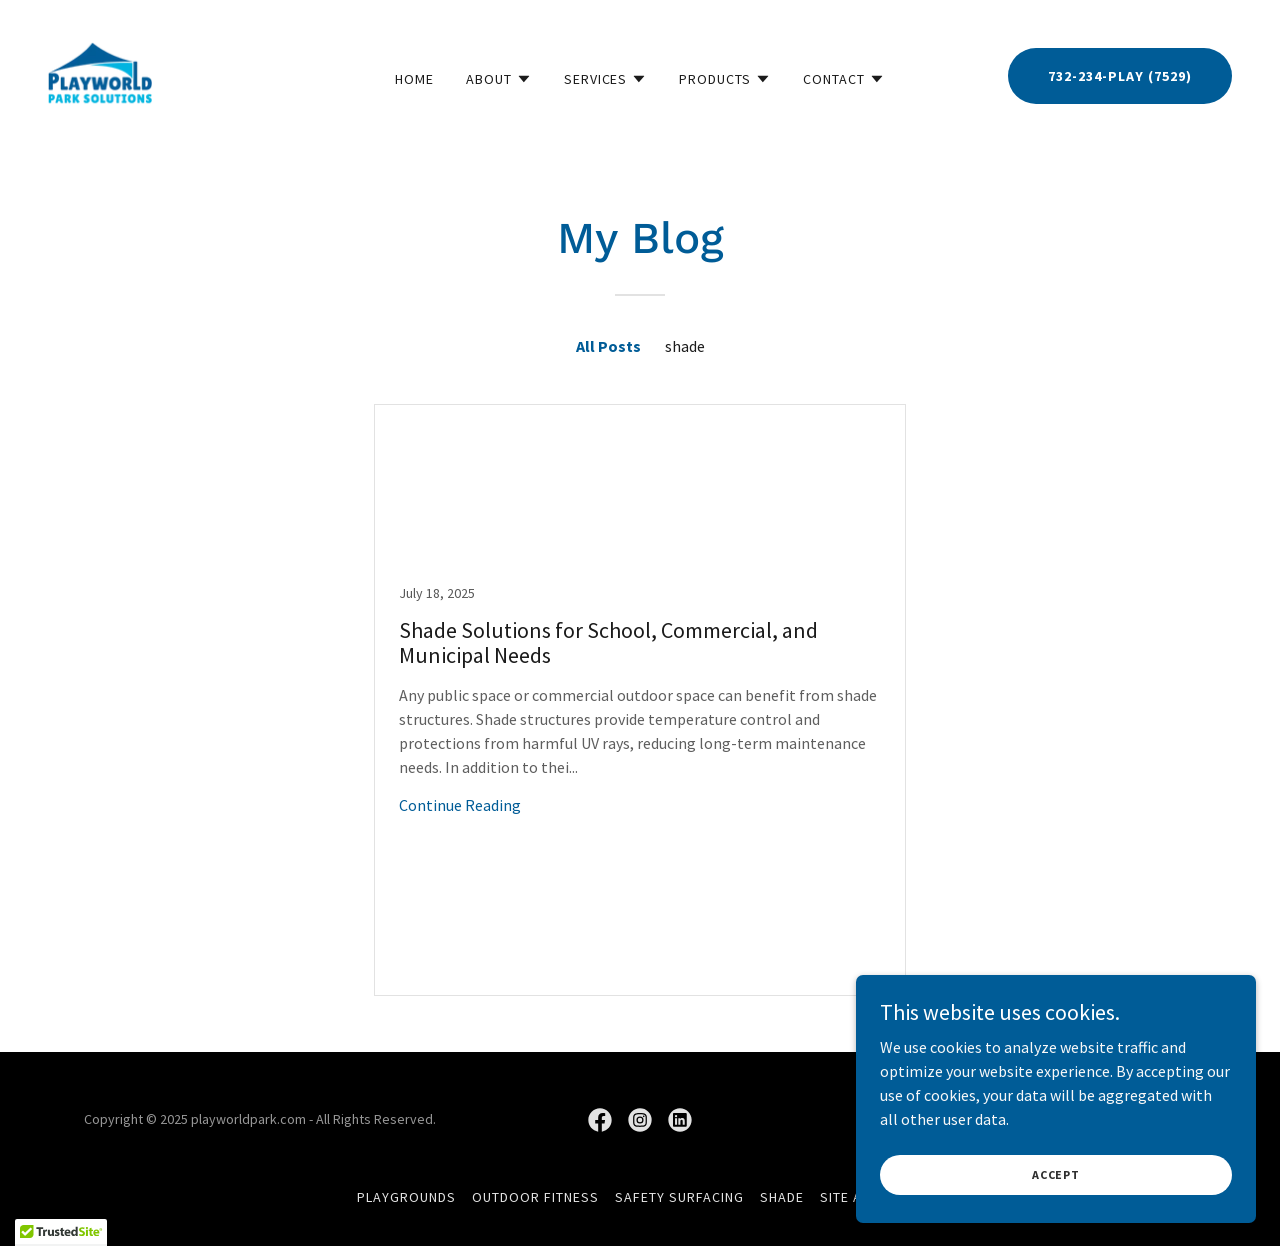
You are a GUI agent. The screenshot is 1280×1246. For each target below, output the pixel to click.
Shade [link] (782, 1197)
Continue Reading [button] (460, 805)
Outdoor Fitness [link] (535, 1197)
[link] (100, 74)
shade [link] (685, 346)
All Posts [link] (608, 346)
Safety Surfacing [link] (679, 1197)
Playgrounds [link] (406, 1197)
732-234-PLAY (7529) (1120, 76)
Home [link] (414, 79)
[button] (499, 79)
